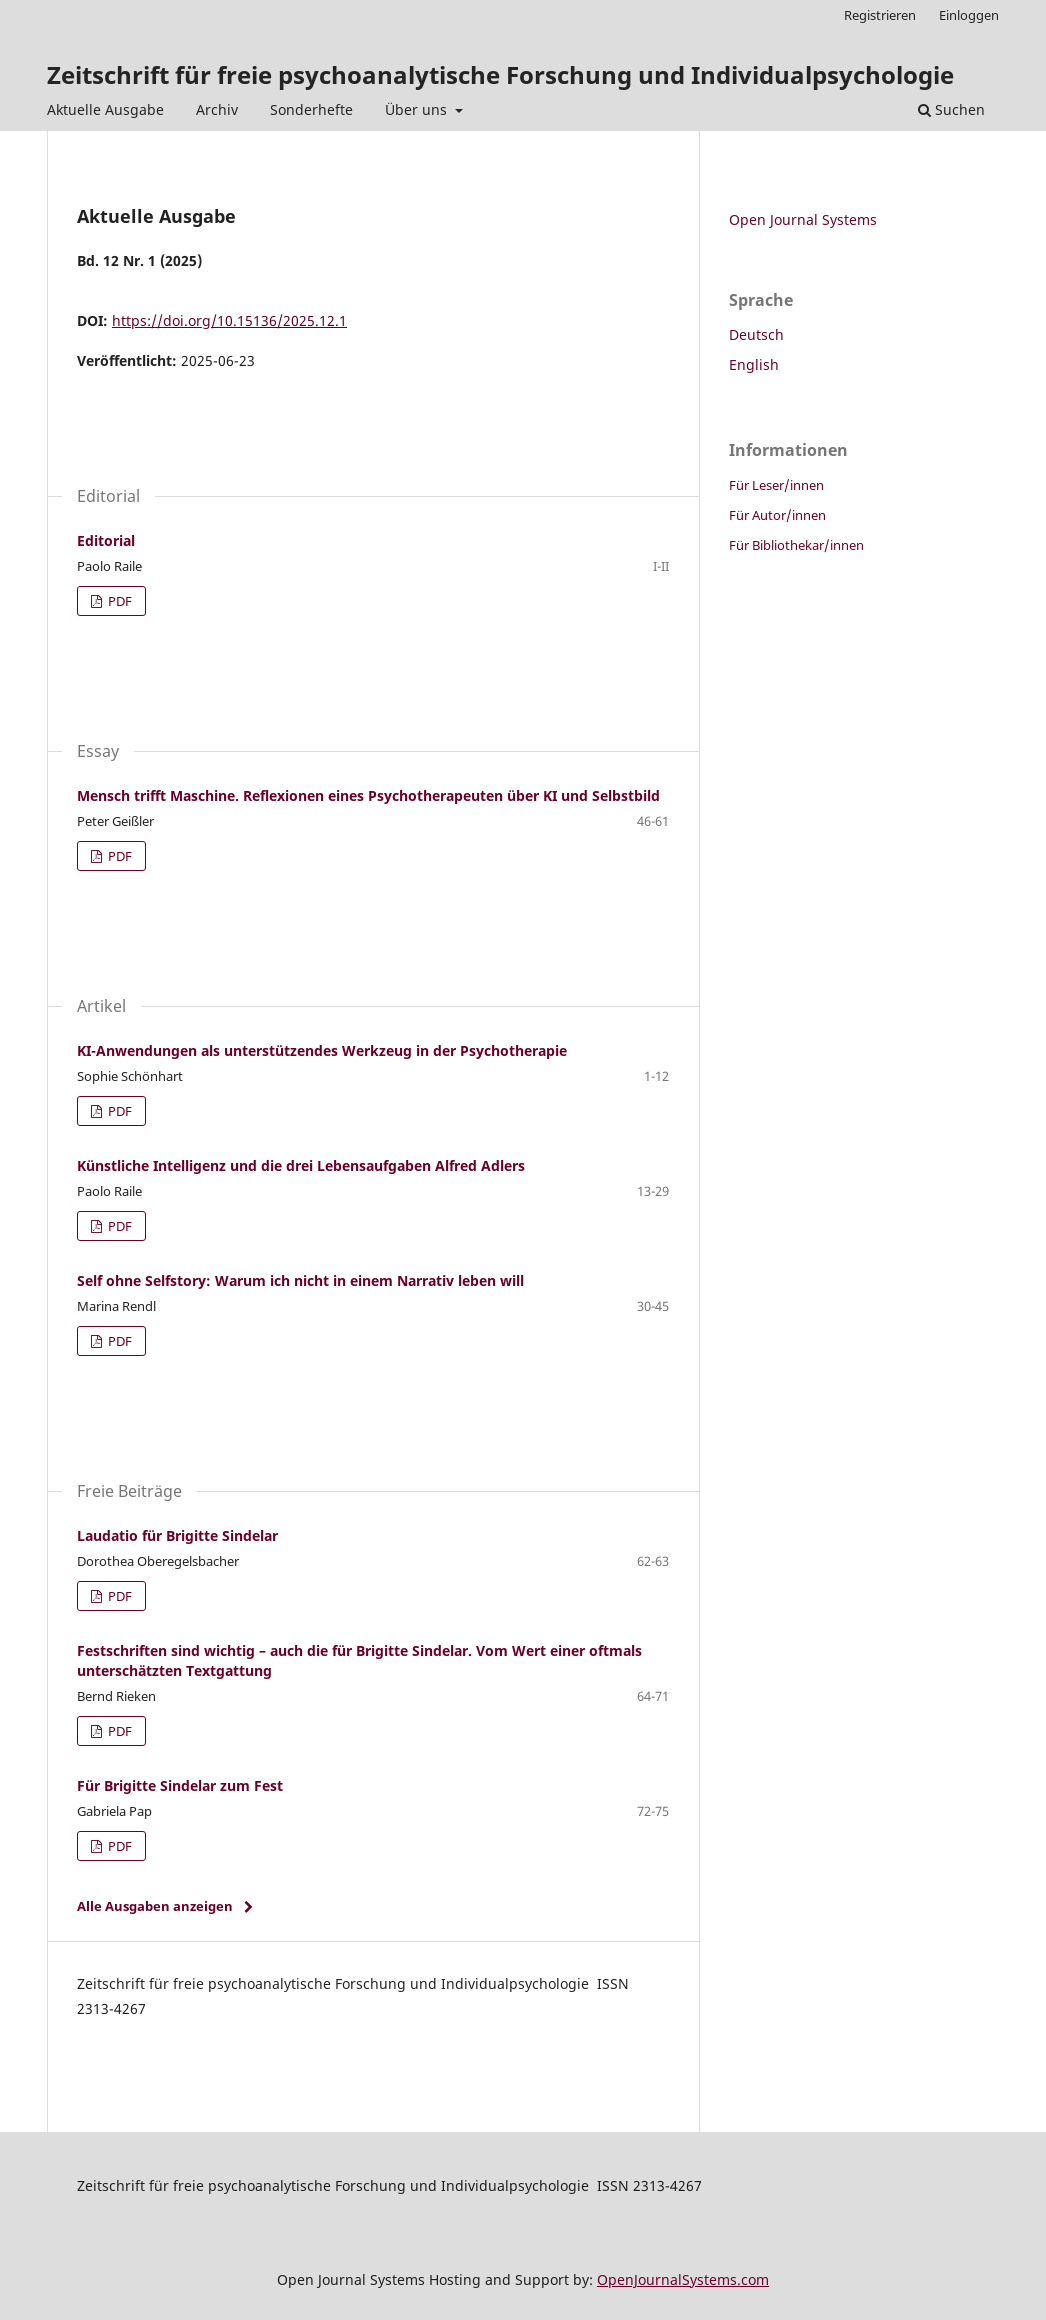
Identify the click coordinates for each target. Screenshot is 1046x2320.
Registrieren (880, 15)
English (754, 364)
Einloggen (969, 15)
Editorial (106, 540)
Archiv (217, 109)
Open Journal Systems (803, 219)
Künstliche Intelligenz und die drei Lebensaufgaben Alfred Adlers (301, 1165)
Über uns (418, 109)
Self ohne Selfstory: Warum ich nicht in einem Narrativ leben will (300, 1280)
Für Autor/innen (777, 515)
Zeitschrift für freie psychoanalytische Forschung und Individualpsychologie (500, 74)
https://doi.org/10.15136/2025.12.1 (229, 320)
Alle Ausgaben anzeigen (155, 1906)
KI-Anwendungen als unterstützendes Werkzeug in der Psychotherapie (322, 1050)
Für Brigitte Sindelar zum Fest (180, 1785)
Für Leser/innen (776, 485)
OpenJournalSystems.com (683, 2279)
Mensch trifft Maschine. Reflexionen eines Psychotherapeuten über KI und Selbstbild (368, 795)
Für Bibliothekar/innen (796, 545)
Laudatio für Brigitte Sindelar (177, 1535)
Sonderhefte (311, 109)
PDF (118, 601)
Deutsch (756, 334)
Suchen (951, 109)
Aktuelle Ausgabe (105, 109)
